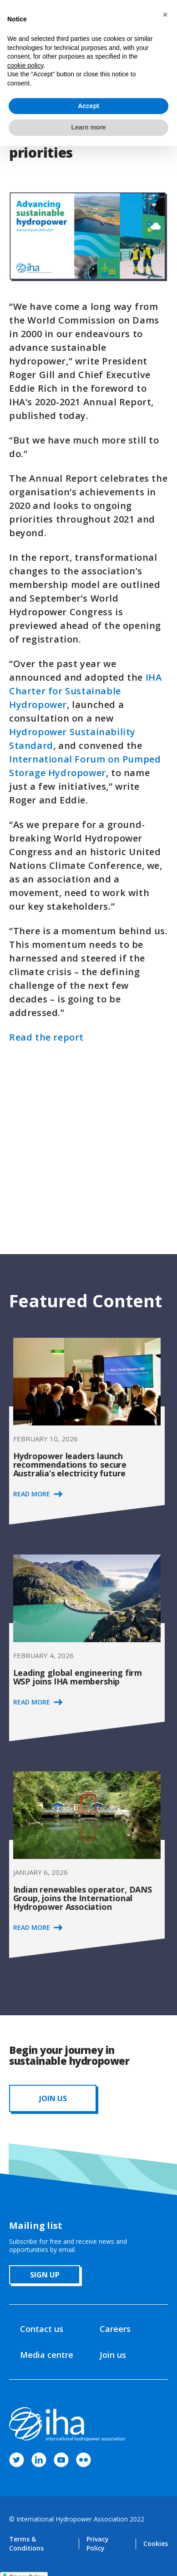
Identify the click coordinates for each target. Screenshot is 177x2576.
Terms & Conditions (26, 2543)
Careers (115, 2328)
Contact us (41, 2328)
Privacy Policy (97, 2543)
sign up (45, 2275)
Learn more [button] (88, 127)
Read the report (46, 1037)
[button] (165, 14)
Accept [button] (88, 106)
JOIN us (53, 2098)
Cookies (155, 2543)
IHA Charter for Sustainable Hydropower (85, 691)
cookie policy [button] (25, 65)
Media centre (46, 2354)
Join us (113, 2354)
